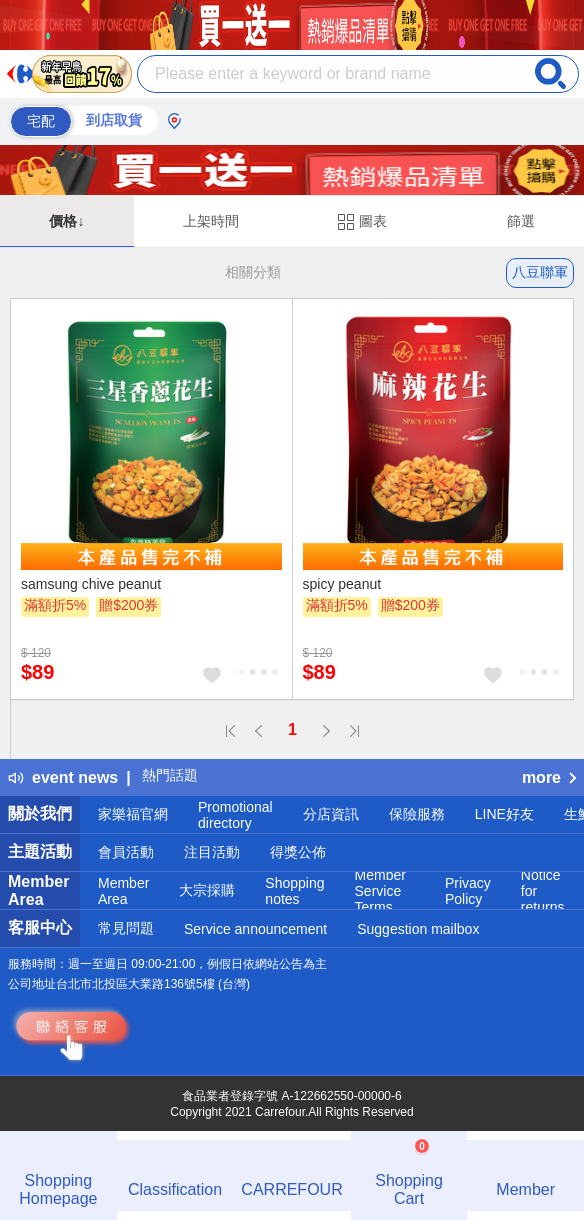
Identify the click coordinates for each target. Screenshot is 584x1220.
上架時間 (211, 221)
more (549, 777)
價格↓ (66, 221)
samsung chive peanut (91, 584)
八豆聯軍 (540, 272)
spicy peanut (342, 584)
